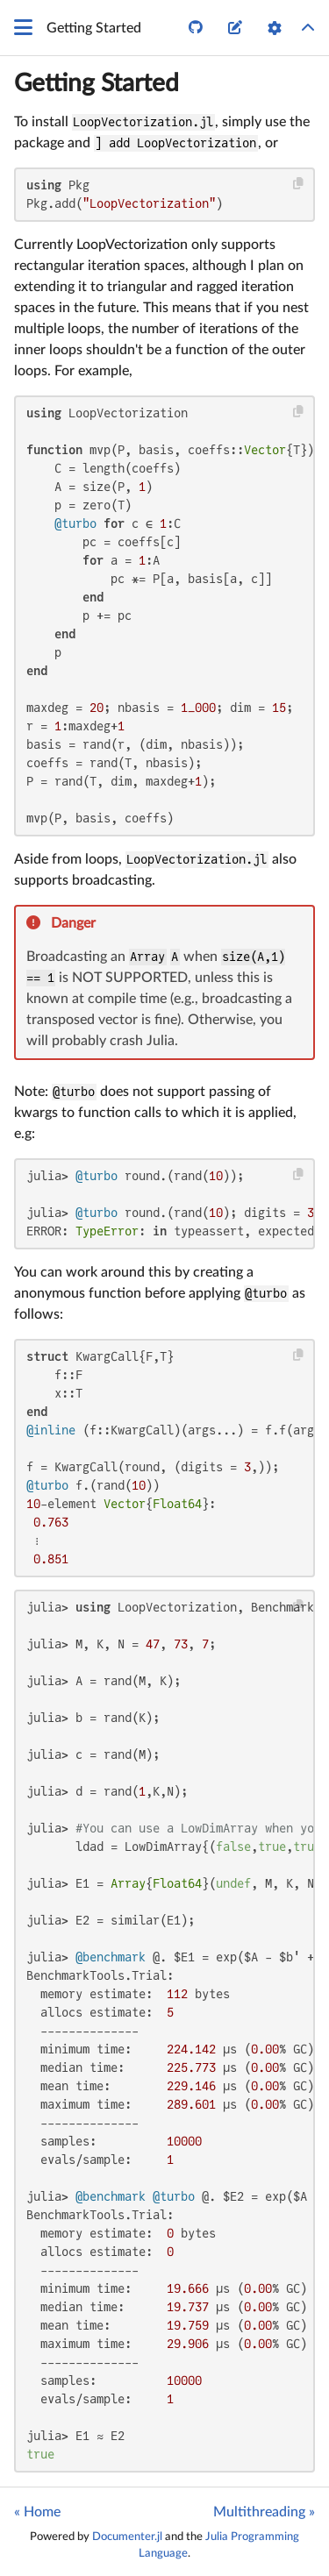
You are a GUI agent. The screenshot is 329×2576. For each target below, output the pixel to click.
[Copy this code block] (298, 183)
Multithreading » (264, 2512)
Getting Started (96, 83)
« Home (37, 2512)
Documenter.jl (127, 2536)
